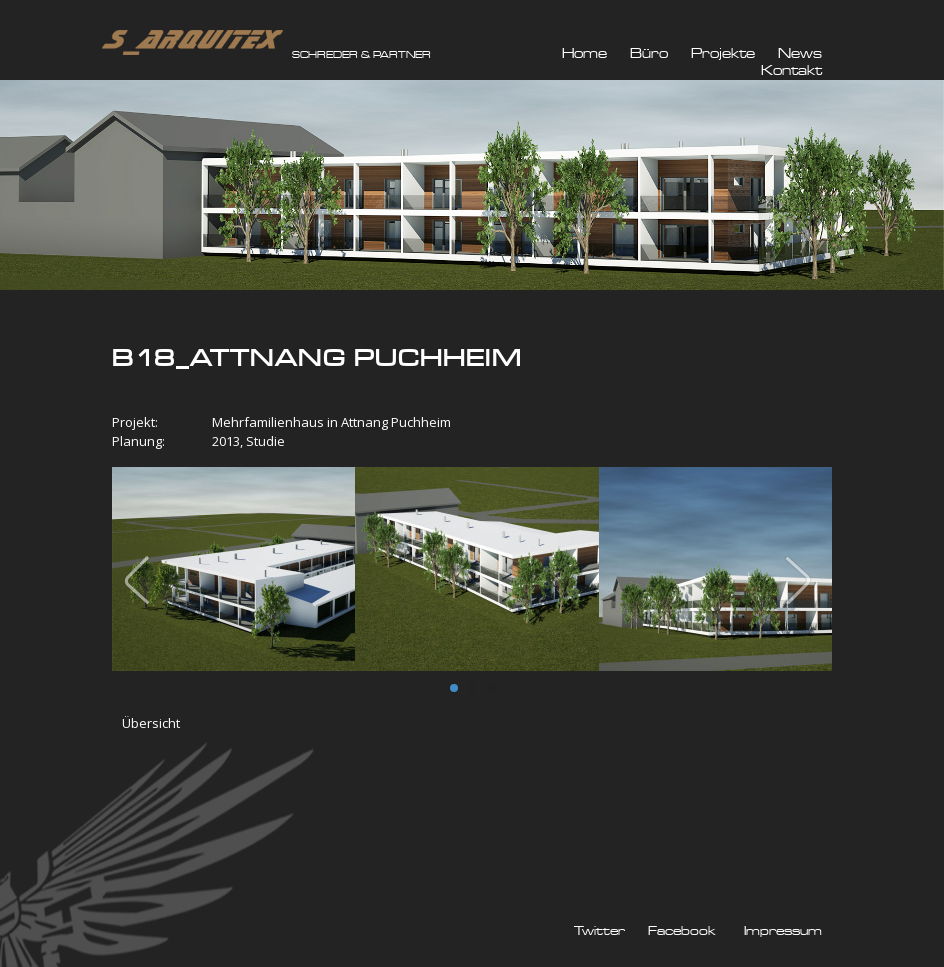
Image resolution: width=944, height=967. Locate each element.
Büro (649, 54)
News (800, 54)
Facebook (682, 931)
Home (584, 54)
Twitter (599, 931)
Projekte (723, 54)
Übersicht (151, 723)
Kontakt (791, 71)
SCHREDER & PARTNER (361, 55)
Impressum (783, 931)
